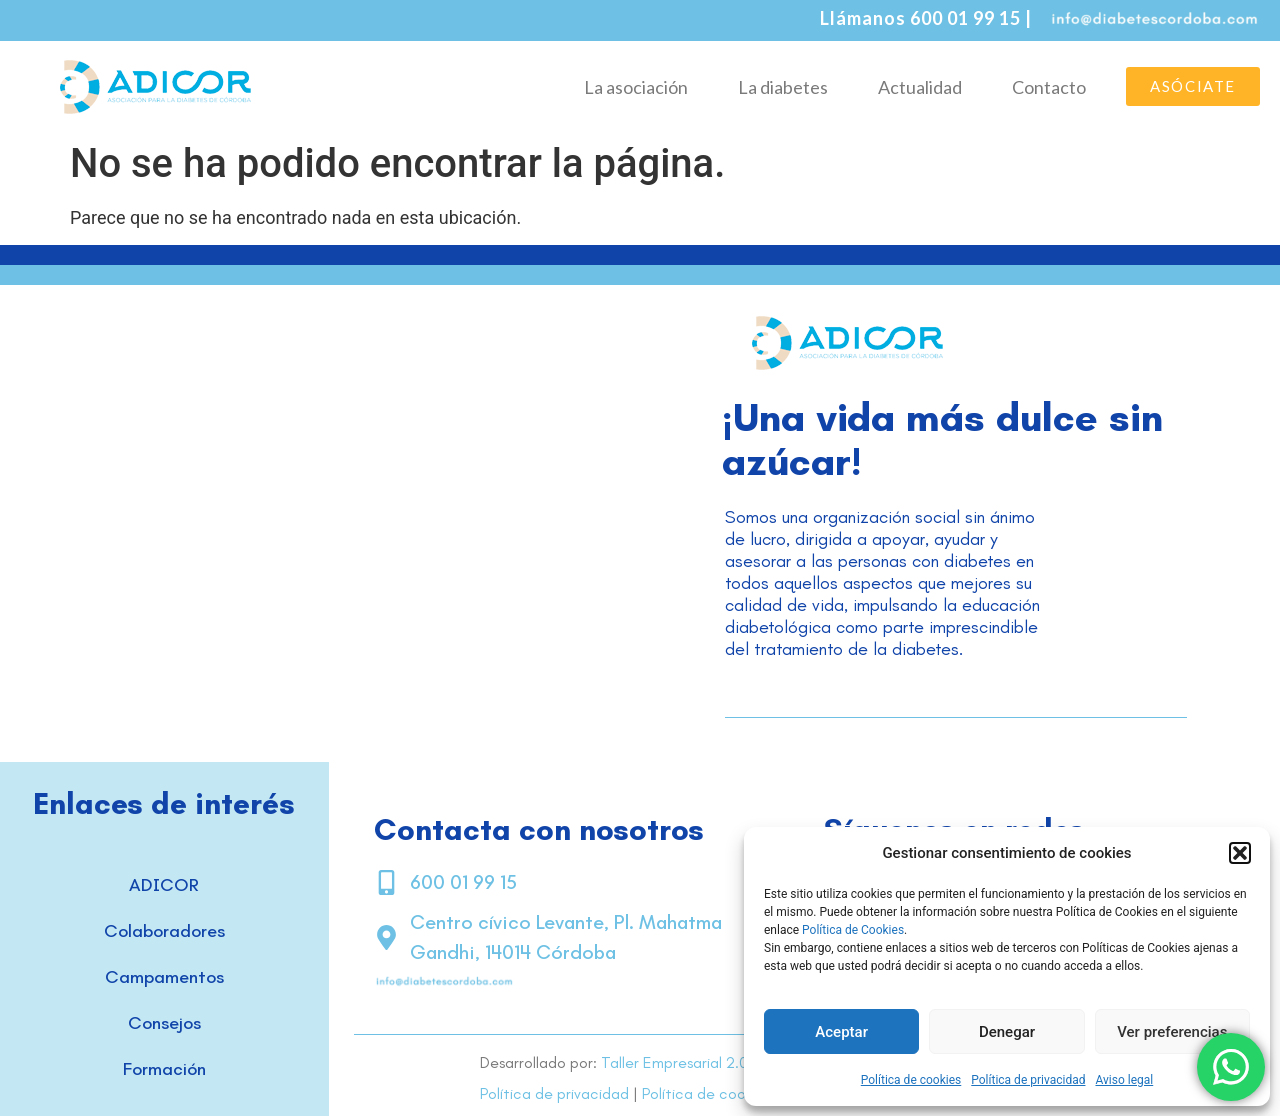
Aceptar (841, 1032)
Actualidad (920, 87)
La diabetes (783, 87)
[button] (1240, 853)
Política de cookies (911, 1080)
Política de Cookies (853, 930)
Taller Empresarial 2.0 (674, 1062)
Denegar (1007, 1032)
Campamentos (164, 977)
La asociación (636, 87)
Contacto (1049, 87)
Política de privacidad (1028, 1080)
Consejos (164, 1023)
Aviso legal (1124, 1080)
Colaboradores (164, 931)
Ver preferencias (1172, 1032)
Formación (164, 1069)
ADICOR (164, 885)
